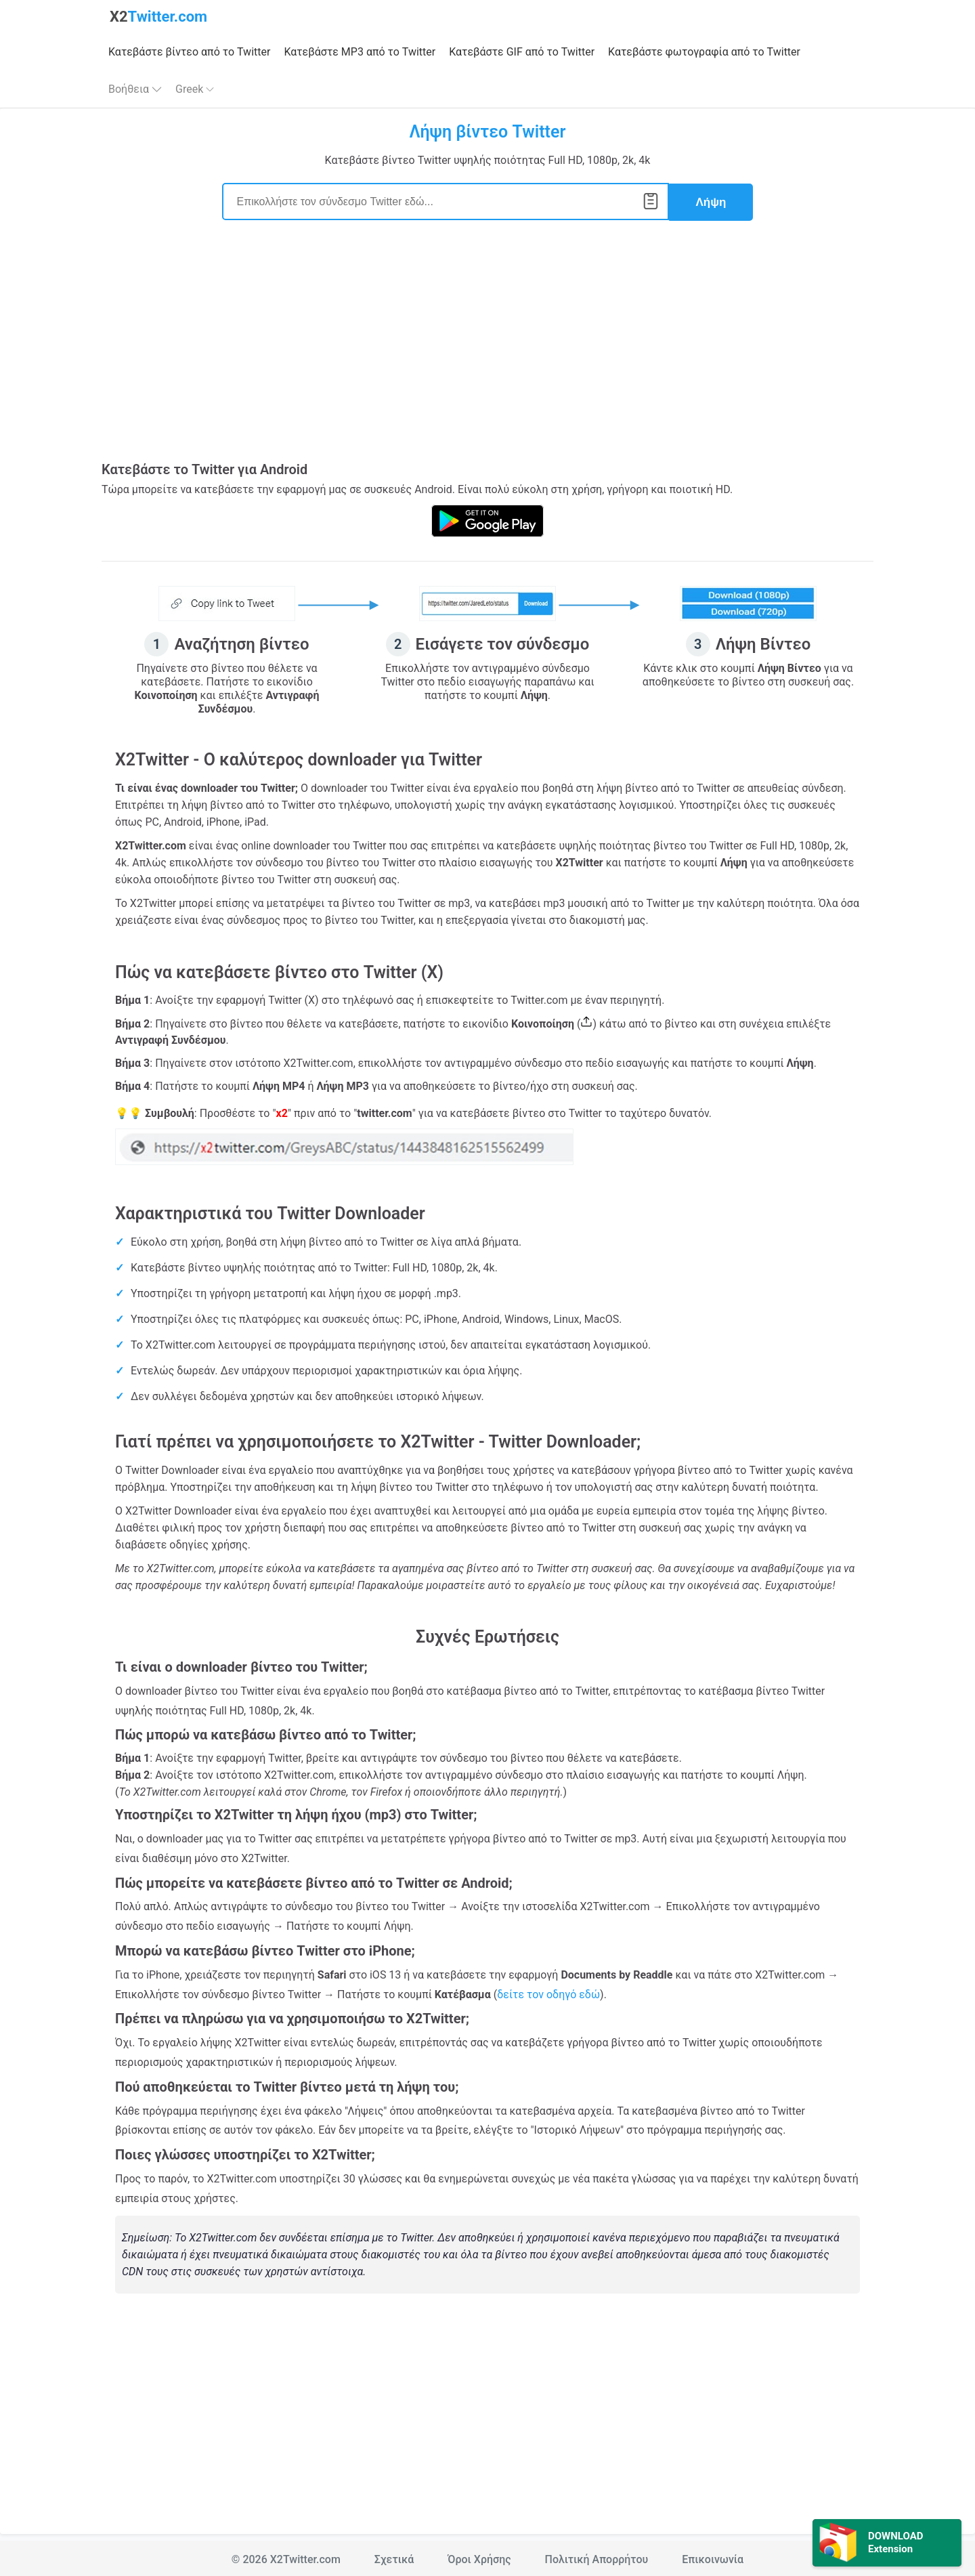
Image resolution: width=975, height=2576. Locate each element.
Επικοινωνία (712, 2557)
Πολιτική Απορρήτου (597, 2557)
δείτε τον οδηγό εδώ (548, 1992)
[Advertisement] (487, 348)
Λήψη (711, 200)
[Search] (445, 200)
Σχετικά (394, 2557)
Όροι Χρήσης (479, 2557)
